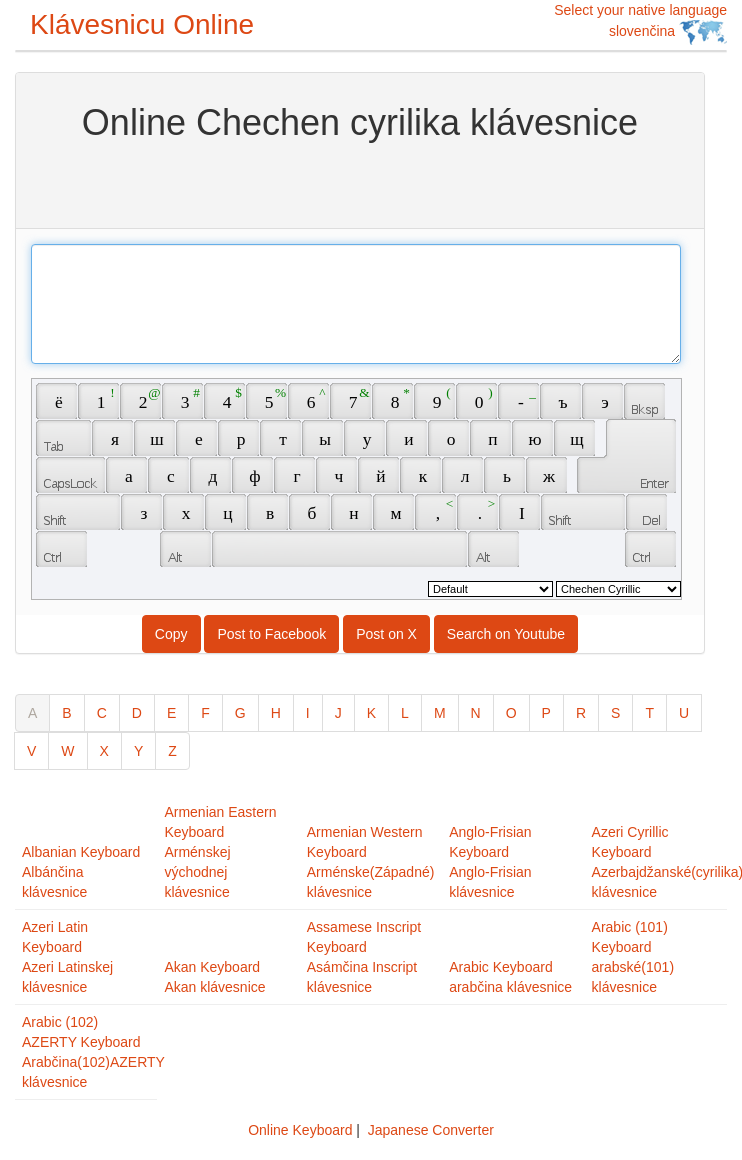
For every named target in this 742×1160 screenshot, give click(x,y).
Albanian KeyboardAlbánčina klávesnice (81, 872)
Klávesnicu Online (142, 24)
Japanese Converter (431, 1130)
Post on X (386, 634)
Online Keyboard (300, 1130)
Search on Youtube (506, 634)
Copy (171, 634)
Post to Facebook (271, 634)
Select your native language (640, 23)
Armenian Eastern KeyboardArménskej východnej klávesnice (220, 852)
